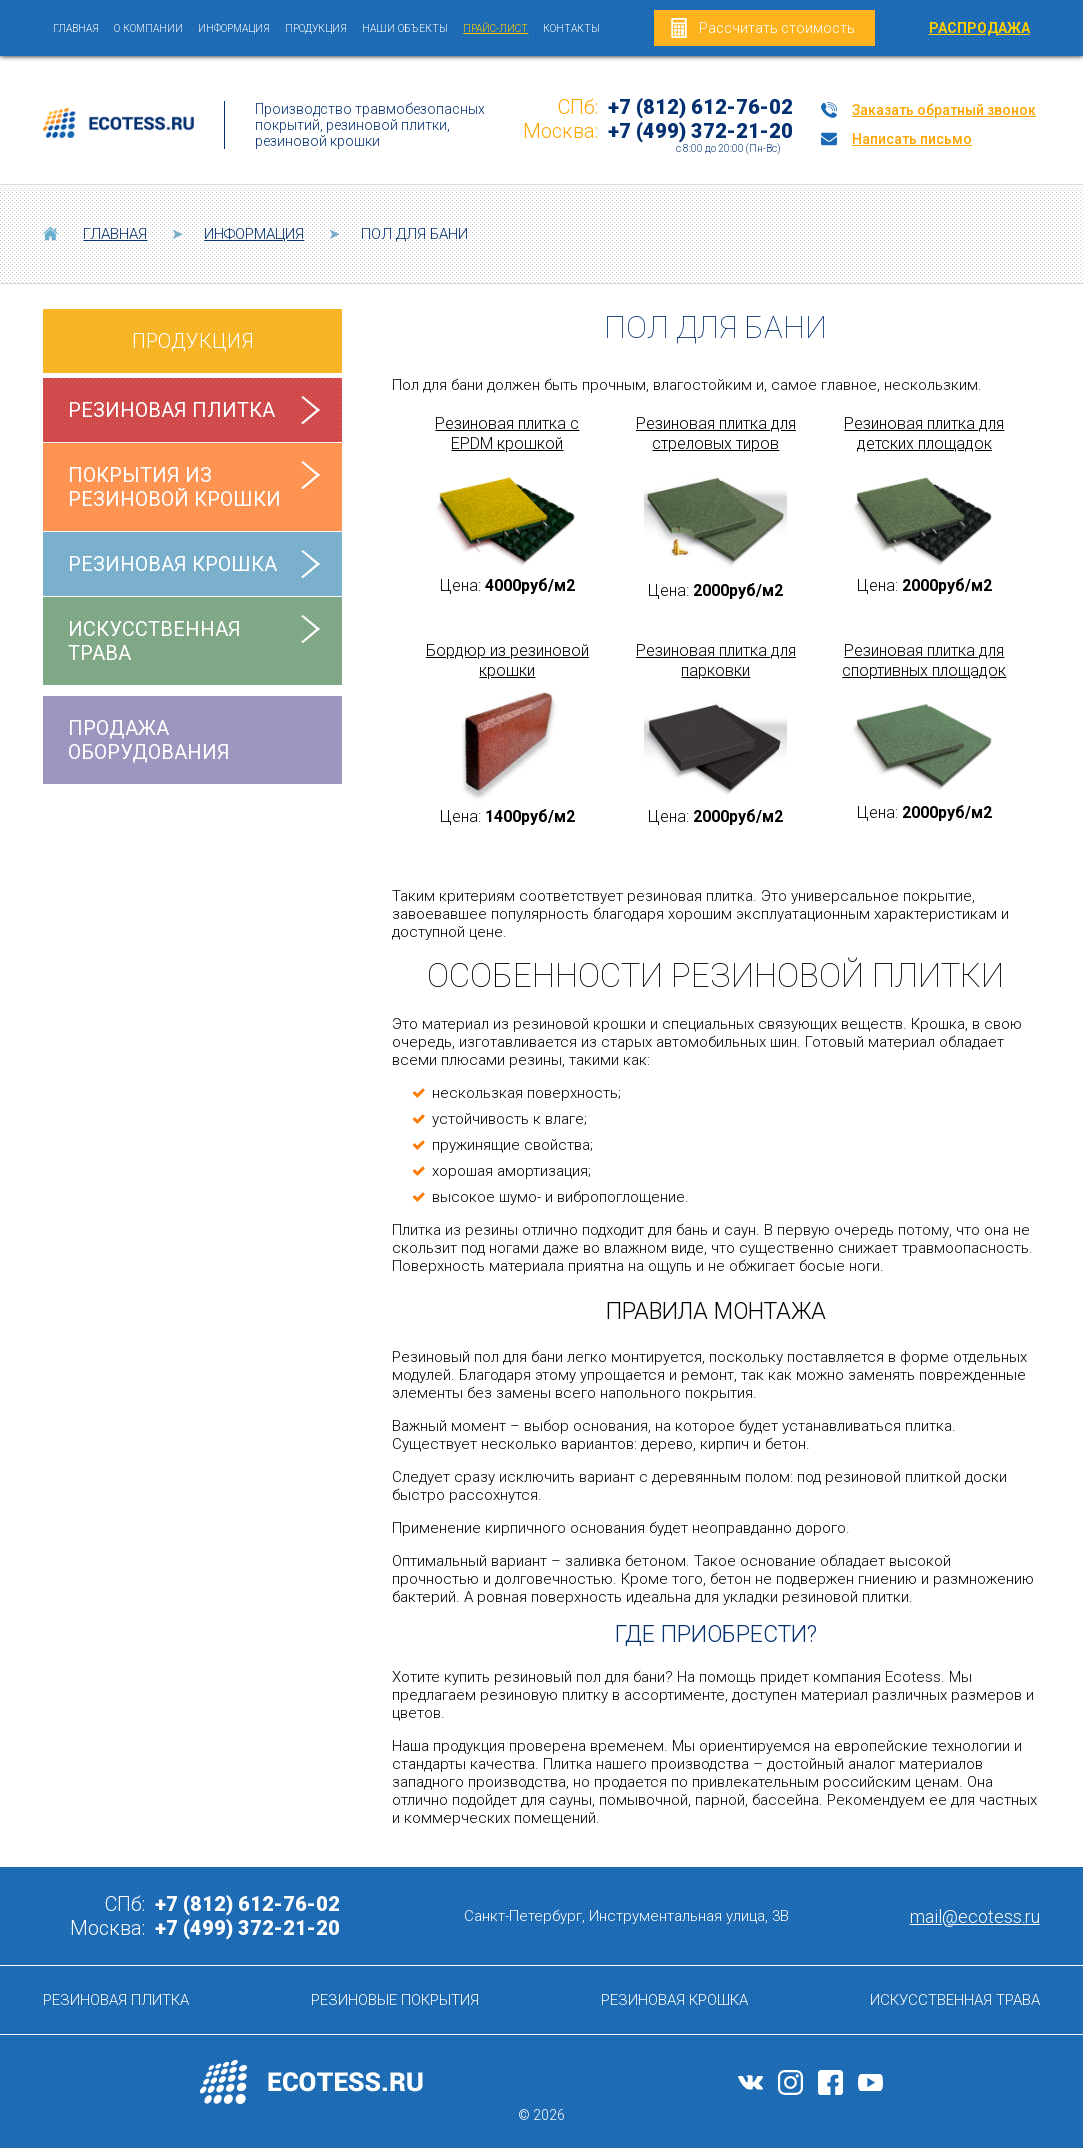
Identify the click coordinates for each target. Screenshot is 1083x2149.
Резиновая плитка (171, 410)
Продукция (316, 28)
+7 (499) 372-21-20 (700, 131)
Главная (76, 28)
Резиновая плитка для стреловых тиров (716, 433)
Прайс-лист (495, 28)
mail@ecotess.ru (975, 1916)
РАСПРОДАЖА (979, 28)
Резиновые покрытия (395, 2000)
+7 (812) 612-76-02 (700, 107)
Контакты (571, 28)
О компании (148, 28)
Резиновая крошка (172, 564)
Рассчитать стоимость (777, 28)
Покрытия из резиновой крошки (174, 487)
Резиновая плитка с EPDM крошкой (507, 433)
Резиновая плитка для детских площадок (924, 433)
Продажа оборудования (149, 740)
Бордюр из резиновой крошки (507, 660)
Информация (234, 28)
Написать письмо (912, 139)
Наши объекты (405, 28)
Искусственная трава (154, 641)
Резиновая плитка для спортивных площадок (924, 660)
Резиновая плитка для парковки (716, 660)
